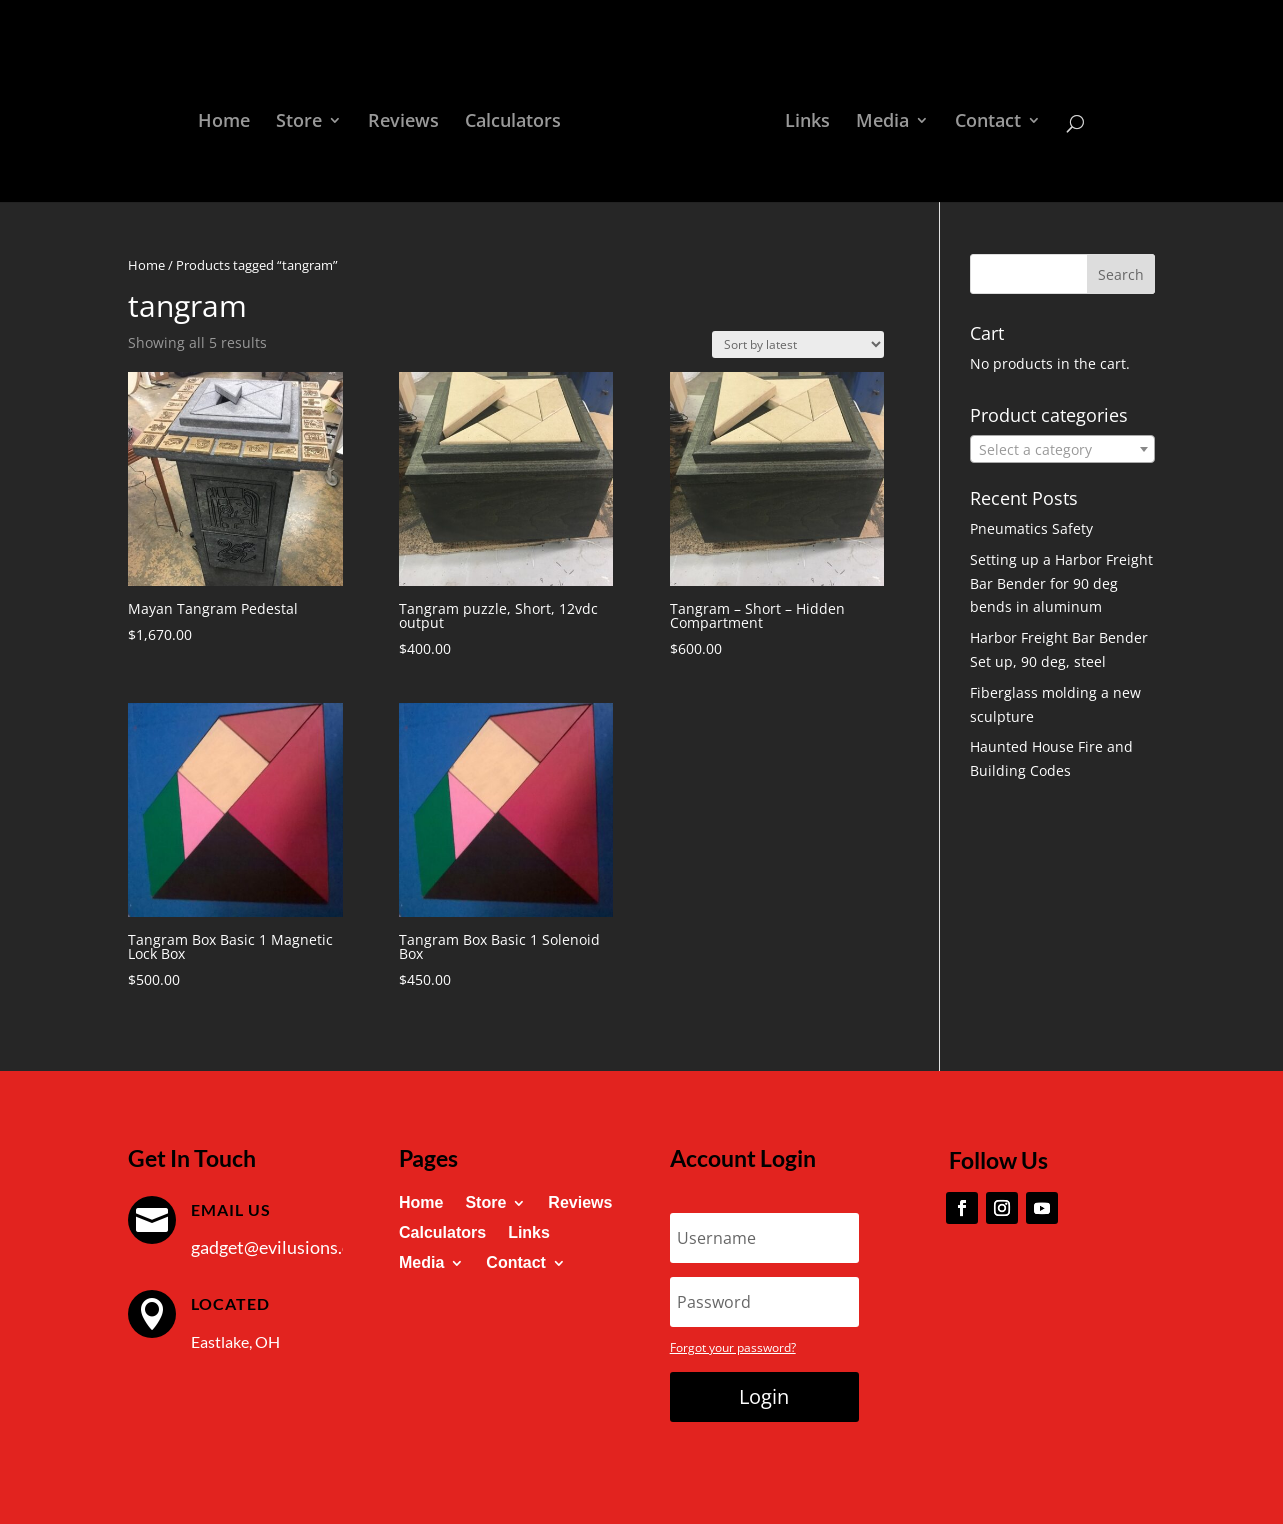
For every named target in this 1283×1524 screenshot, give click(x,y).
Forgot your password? (733, 1347)
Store (306, 116)
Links (800, 116)
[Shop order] (798, 344)
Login (764, 1396)
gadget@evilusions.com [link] (283, 1247)
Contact (981, 116)
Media (875, 116)
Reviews (410, 116)
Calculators (520, 116)
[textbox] (1062, 450)
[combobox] (1062, 449)
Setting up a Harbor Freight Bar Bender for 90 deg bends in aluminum (1061, 583)
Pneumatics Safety (1031, 528)
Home (231, 116)
